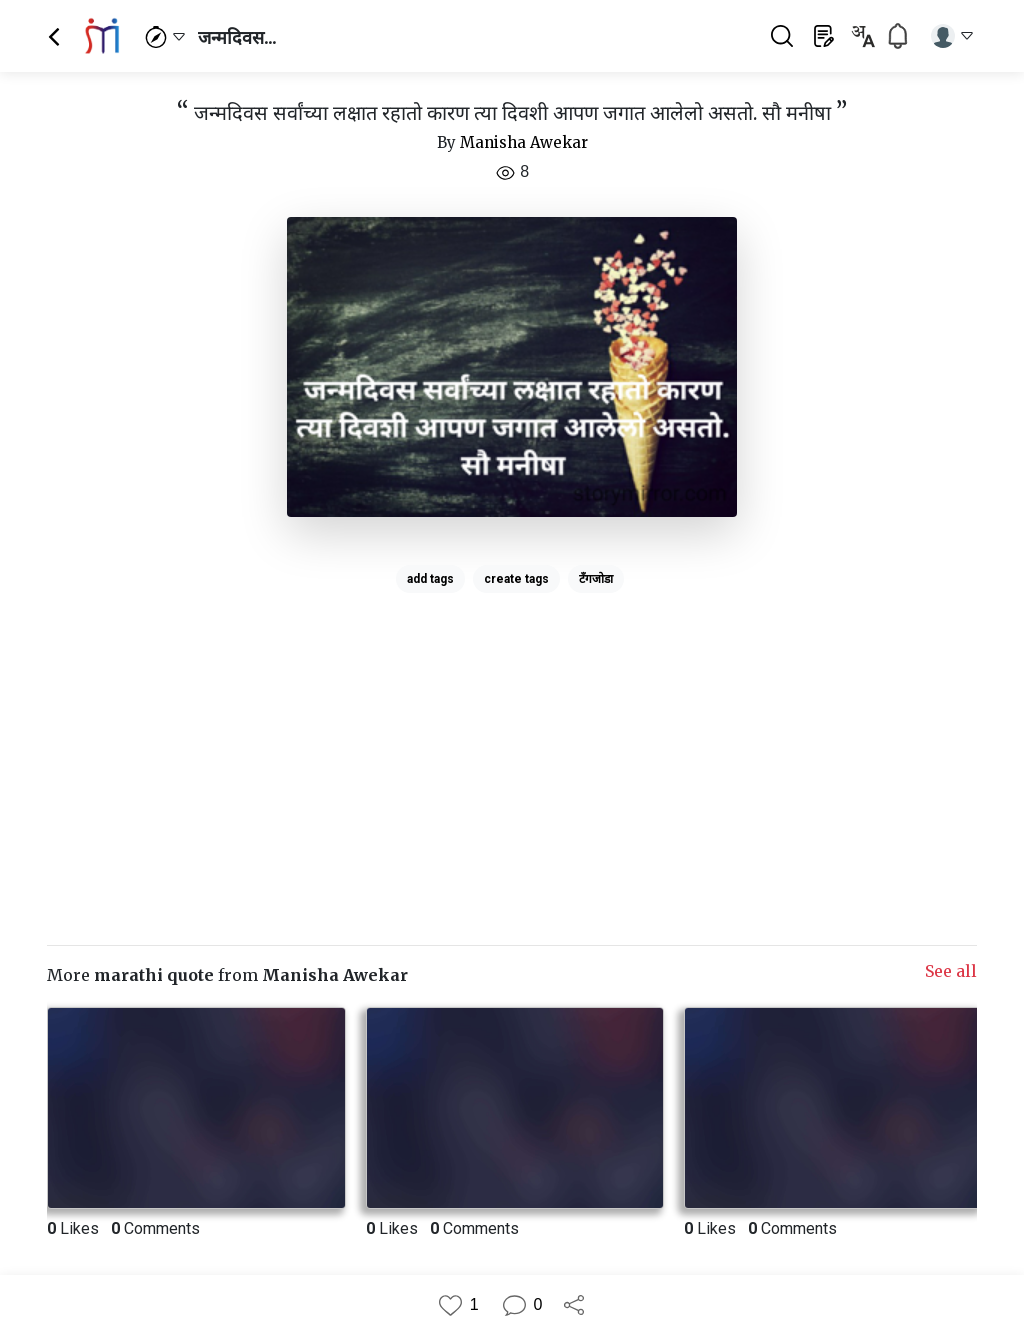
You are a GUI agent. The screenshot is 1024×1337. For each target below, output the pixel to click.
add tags (430, 579)
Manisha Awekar (524, 142)
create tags (516, 579)
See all (951, 971)
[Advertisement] (512, 741)
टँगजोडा (596, 579)
